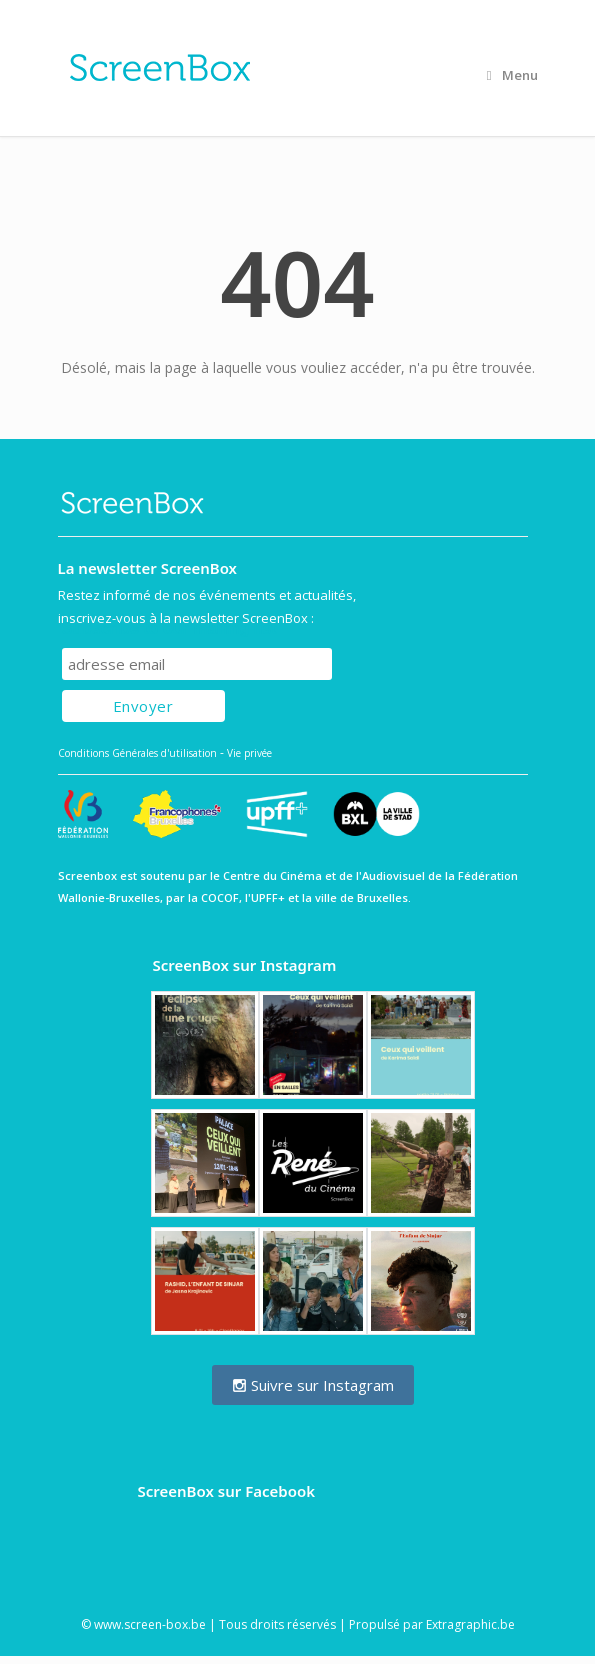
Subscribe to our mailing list (169, 628)
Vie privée (249, 753)
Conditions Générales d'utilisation (137, 753)
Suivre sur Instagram (313, 1385)
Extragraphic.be (470, 1624)
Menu (512, 75)
